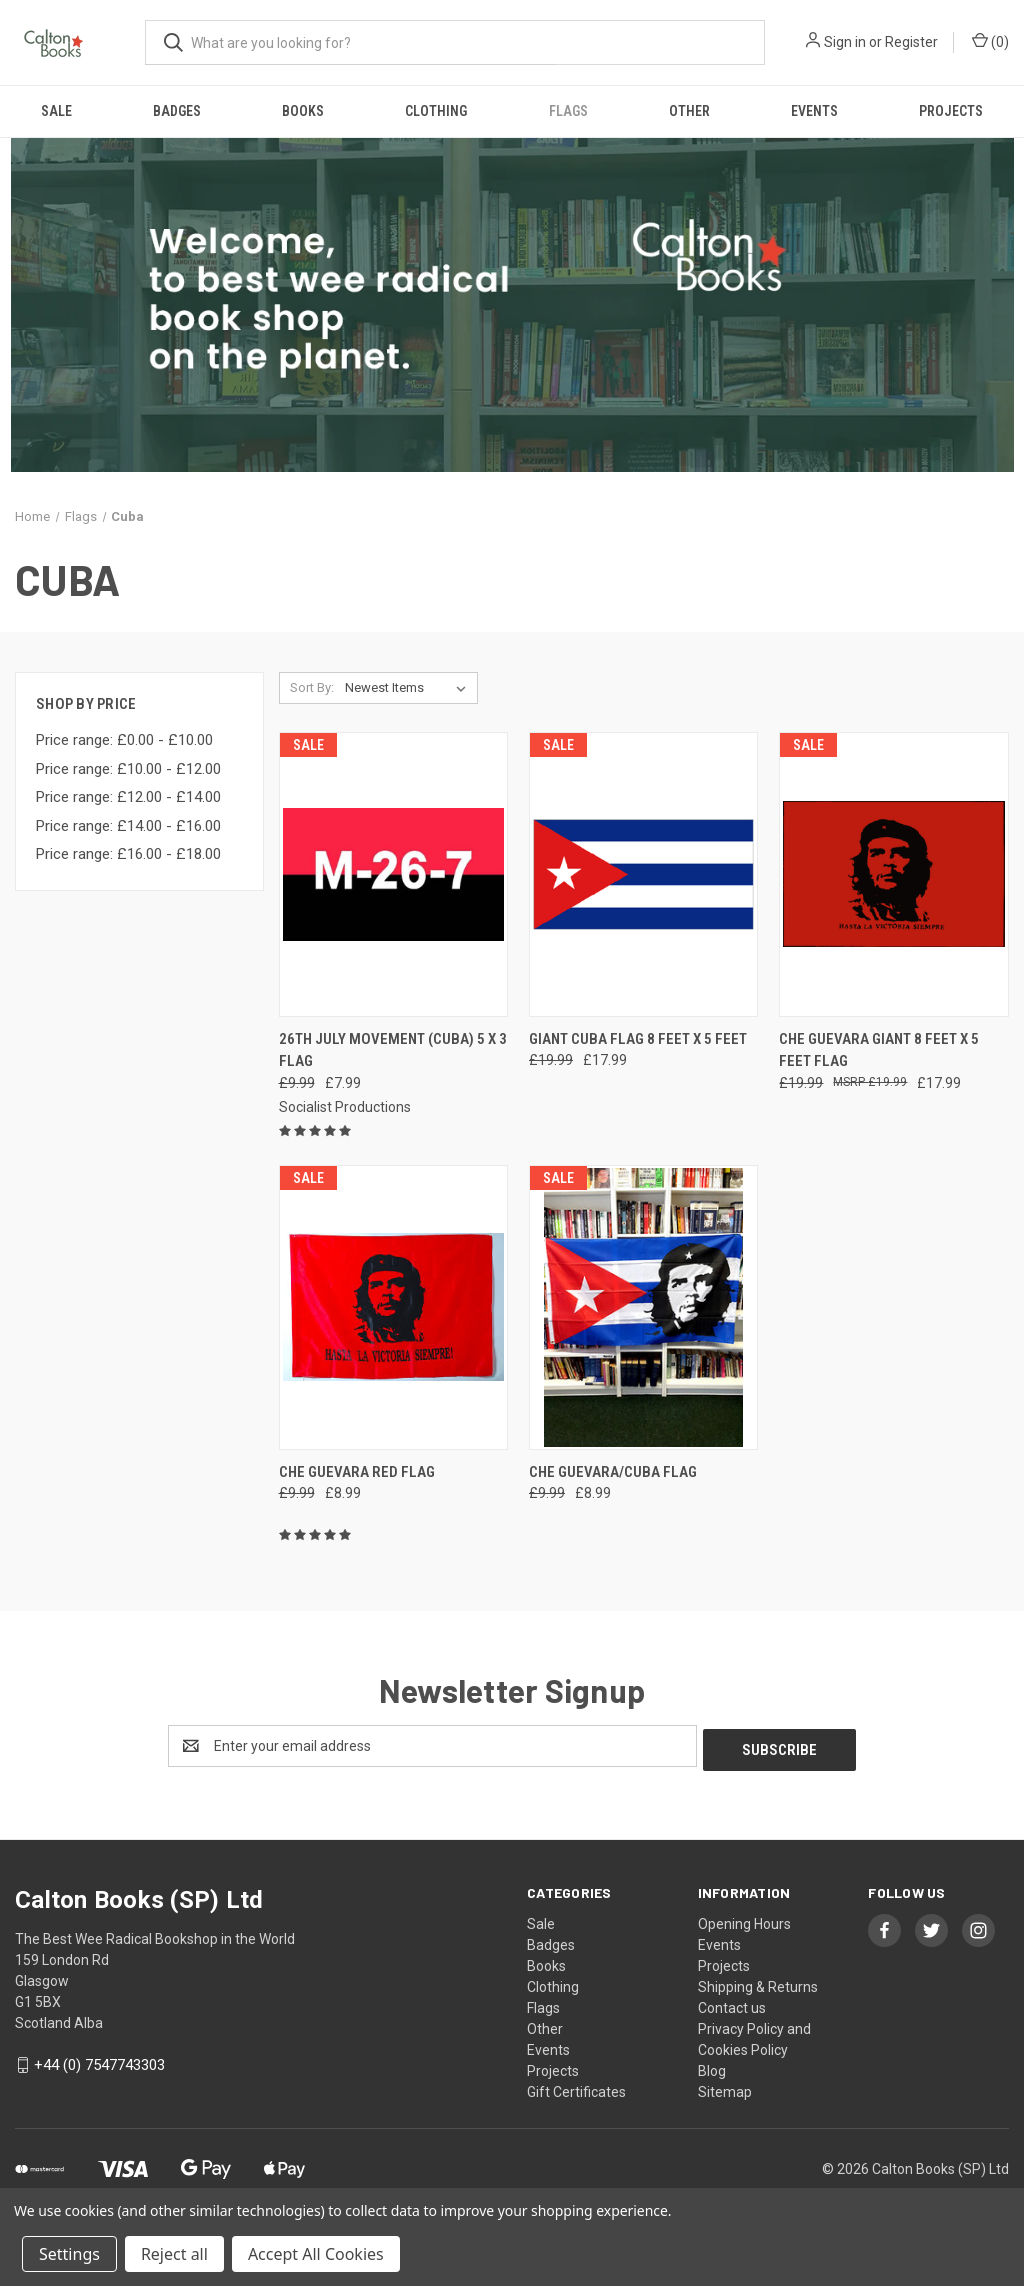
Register (911, 42)
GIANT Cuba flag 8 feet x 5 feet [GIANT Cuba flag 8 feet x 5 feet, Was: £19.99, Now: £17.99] (638, 1039)
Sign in (845, 42)
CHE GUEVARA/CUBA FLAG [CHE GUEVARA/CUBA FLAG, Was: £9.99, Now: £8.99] (613, 1472)
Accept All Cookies (316, 2254)
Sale (56, 111)
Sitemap (725, 2088)
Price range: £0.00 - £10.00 (124, 740)
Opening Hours (744, 1920)
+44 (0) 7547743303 (99, 2061)
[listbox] (409, 688)
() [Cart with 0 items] (990, 41)
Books (303, 111)
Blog (712, 2067)
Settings (69, 2254)
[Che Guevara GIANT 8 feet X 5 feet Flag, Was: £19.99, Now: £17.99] (893, 874)
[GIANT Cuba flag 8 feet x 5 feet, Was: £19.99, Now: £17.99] (643, 874)
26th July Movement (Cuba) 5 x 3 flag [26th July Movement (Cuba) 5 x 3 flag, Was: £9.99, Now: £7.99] (393, 1050)
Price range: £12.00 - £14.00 (128, 797)
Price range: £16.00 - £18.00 (128, 854)
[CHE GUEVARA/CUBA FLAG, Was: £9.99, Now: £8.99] (643, 1307)
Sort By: (312, 687)
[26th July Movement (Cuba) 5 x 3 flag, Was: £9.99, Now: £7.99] (393, 874)
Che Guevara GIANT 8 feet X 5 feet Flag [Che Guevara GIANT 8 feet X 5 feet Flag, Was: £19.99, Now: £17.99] (879, 1050)
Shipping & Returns (758, 1983)
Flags (568, 111)
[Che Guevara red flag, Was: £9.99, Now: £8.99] (393, 1307)
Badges (177, 111)
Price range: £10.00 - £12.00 (128, 769)
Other (689, 111)
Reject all (174, 2254)
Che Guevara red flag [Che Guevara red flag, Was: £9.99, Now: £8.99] (357, 1472)
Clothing (436, 111)
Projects (951, 111)
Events (814, 111)
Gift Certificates (576, 2088)
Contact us (732, 2004)
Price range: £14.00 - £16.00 (128, 826)
